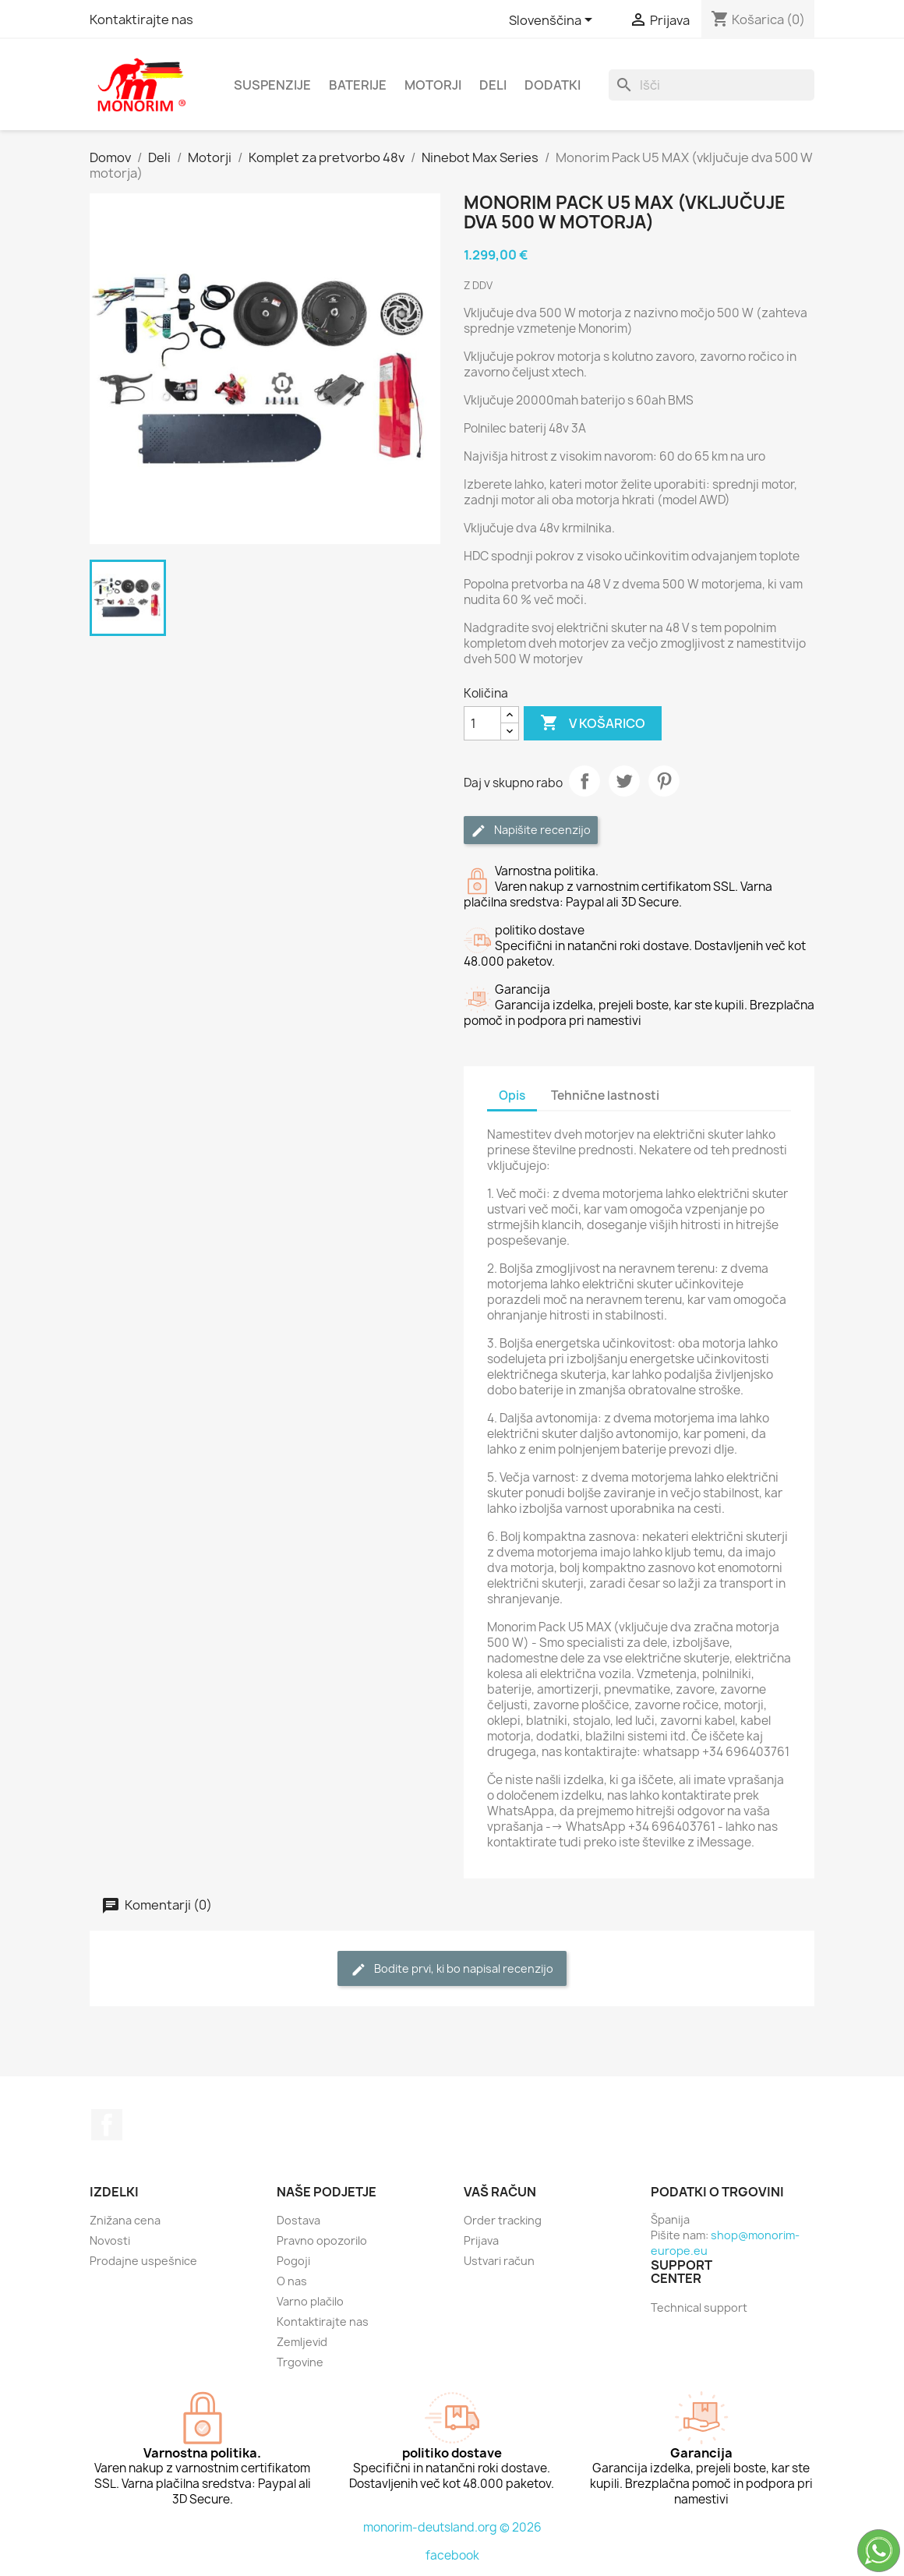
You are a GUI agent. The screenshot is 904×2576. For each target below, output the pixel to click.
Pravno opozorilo (322, 2240)
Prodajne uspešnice (143, 2260)
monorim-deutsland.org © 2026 (452, 2527)
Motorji (432, 85)
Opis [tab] (512, 1095)
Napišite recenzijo (531, 830)
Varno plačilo (310, 2301)
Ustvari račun (499, 2260)
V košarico (592, 723)
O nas (292, 2281)
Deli (493, 85)
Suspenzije (272, 85)
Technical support (699, 2307)
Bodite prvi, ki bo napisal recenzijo (452, 1969)
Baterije (358, 85)
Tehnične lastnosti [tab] (605, 1095)
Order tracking (503, 2220)
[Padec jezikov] (553, 21)
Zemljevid (302, 2341)
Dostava (298, 2220)
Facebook (106, 2124)
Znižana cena (125, 2220)
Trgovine (300, 2362)
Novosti (110, 2240)
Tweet (624, 781)
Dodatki (552, 85)
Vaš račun (500, 2191)
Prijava (481, 2240)
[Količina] (482, 723)
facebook (452, 2555)
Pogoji (293, 2260)
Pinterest (664, 781)
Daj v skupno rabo (584, 781)
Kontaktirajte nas (141, 19)
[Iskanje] (711, 85)
